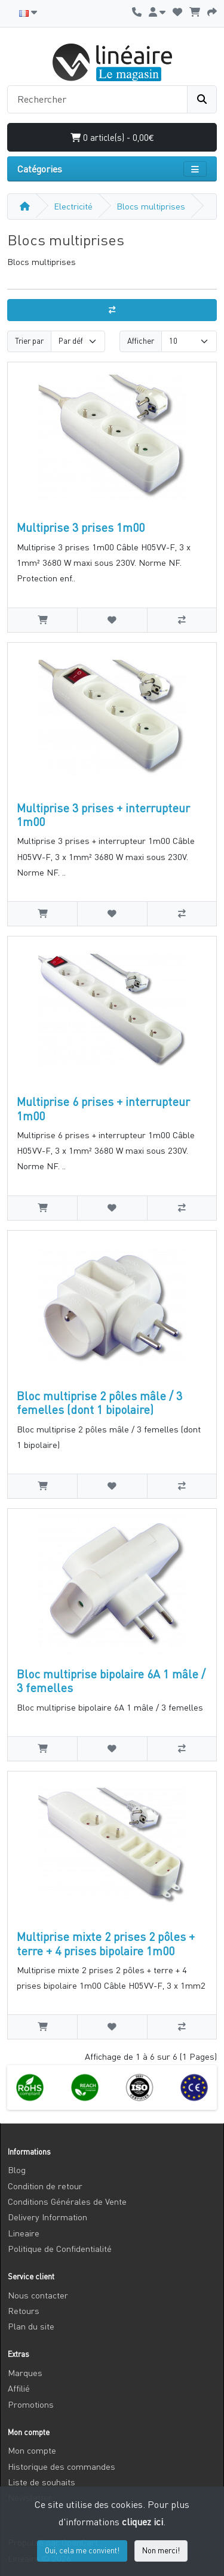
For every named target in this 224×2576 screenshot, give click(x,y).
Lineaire (23, 2233)
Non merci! (161, 2550)
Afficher (140, 341)
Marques (25, 2373)
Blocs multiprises (150, 206)
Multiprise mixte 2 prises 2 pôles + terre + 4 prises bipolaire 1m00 (106, 1943)
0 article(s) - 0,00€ (112, 137)
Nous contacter (38, 2295)
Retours (23, 2311)
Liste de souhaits (41, 2482)
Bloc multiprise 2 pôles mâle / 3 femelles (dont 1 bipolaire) (99, 1402)
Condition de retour (45, 2186)
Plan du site (31, 2326)
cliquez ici (142, 2522)
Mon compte (32, 2450)
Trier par (29, 341)
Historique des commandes (61, 2466)
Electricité (73, 206)
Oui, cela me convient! (82, 2550)
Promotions (31, 2404)
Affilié (19, 2388)
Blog (17, 2170)
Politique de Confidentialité (60, 2249)
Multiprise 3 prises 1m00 (81, 527)
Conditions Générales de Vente (67, 2201)
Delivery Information (47, 2217)
